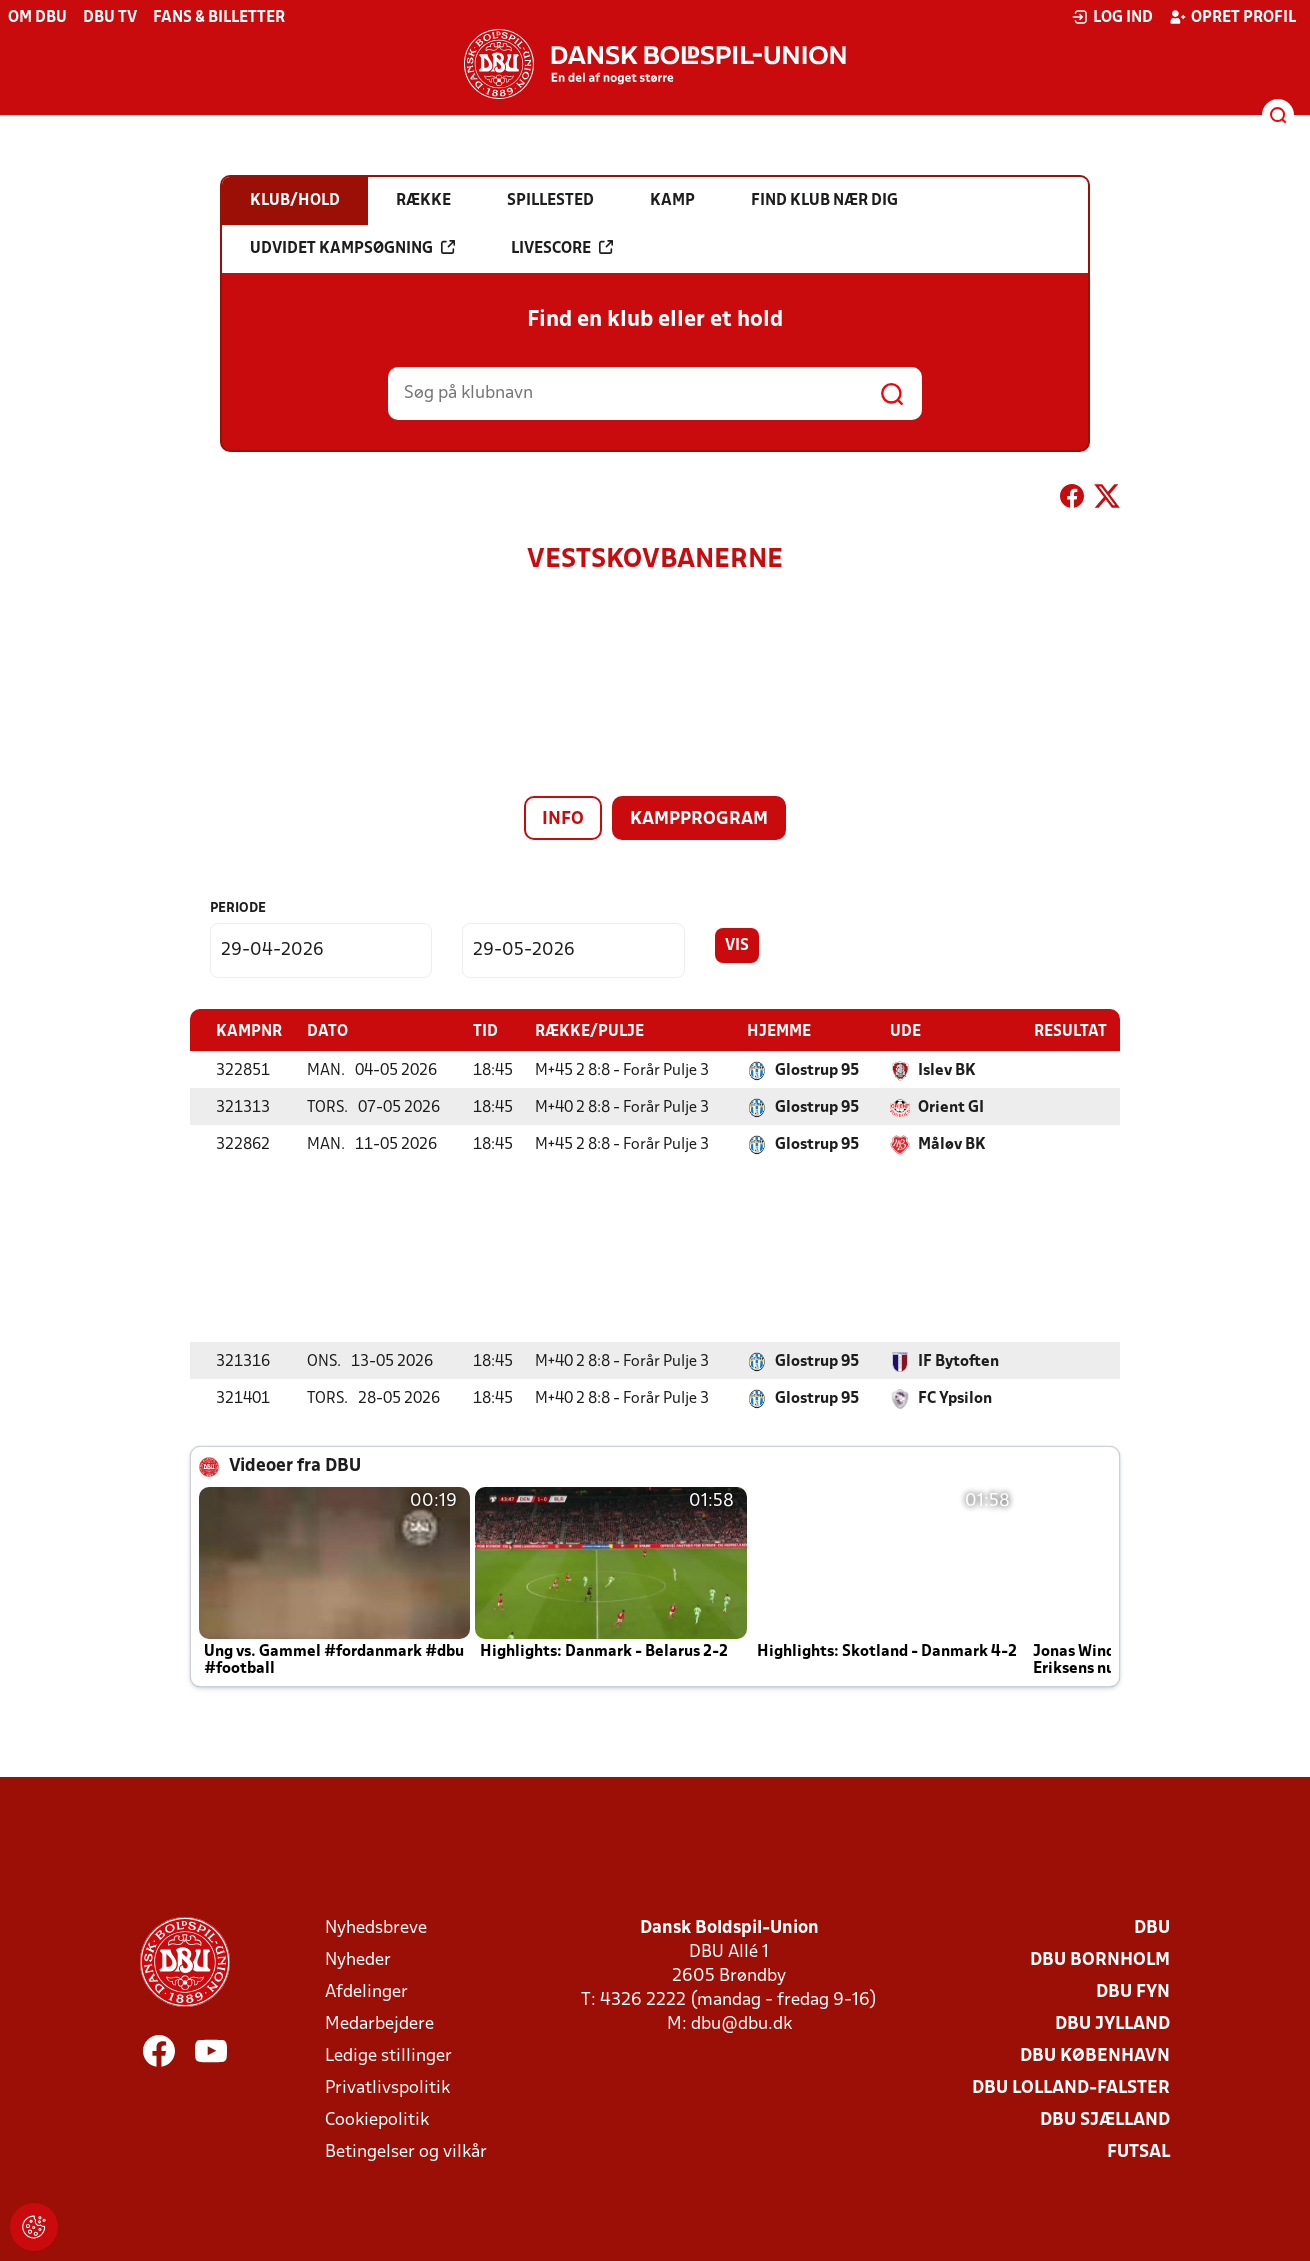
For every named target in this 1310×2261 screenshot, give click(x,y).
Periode (238, 908)
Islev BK (947, 1070)
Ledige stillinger (388, 2055)
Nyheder (358, 1959)
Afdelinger (366, 1991)
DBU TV (110, 18)
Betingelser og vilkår (406, 2151)
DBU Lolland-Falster (1071, 2087)
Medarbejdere (379, 2023)
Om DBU (37, 18)
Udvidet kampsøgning (352, 248)
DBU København (1095, 2055)
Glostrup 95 (817, 1070)
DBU (1152, 1927)
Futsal (1138, 2151)
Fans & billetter (219, 18)
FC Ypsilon (955, 1398)
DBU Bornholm (1100, 1959)
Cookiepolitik (377, 2119)
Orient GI (951, 1107)
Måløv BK (952, 1144)
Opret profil (1232, 17)
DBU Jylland (1112, 2023)
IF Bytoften (958, 1361)
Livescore (562, 248)
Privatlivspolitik (387, 2087)
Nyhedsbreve (376, 1927)
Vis (737, 946)
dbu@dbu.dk (741, 2023)
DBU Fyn (1133, 1991)
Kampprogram (699, 819)
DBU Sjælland (1105, 2119)
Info (563, 819)
